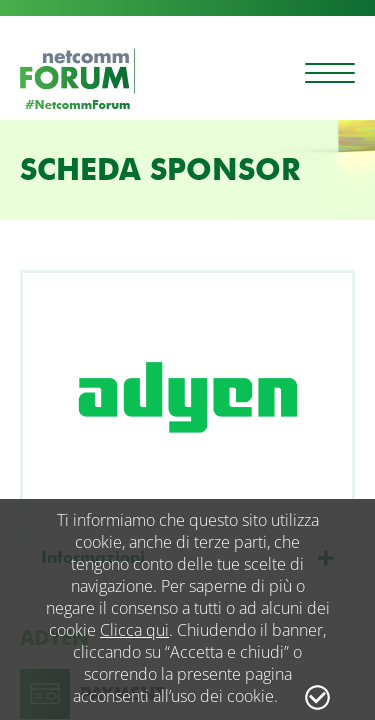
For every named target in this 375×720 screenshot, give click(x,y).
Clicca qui (134, 630)
